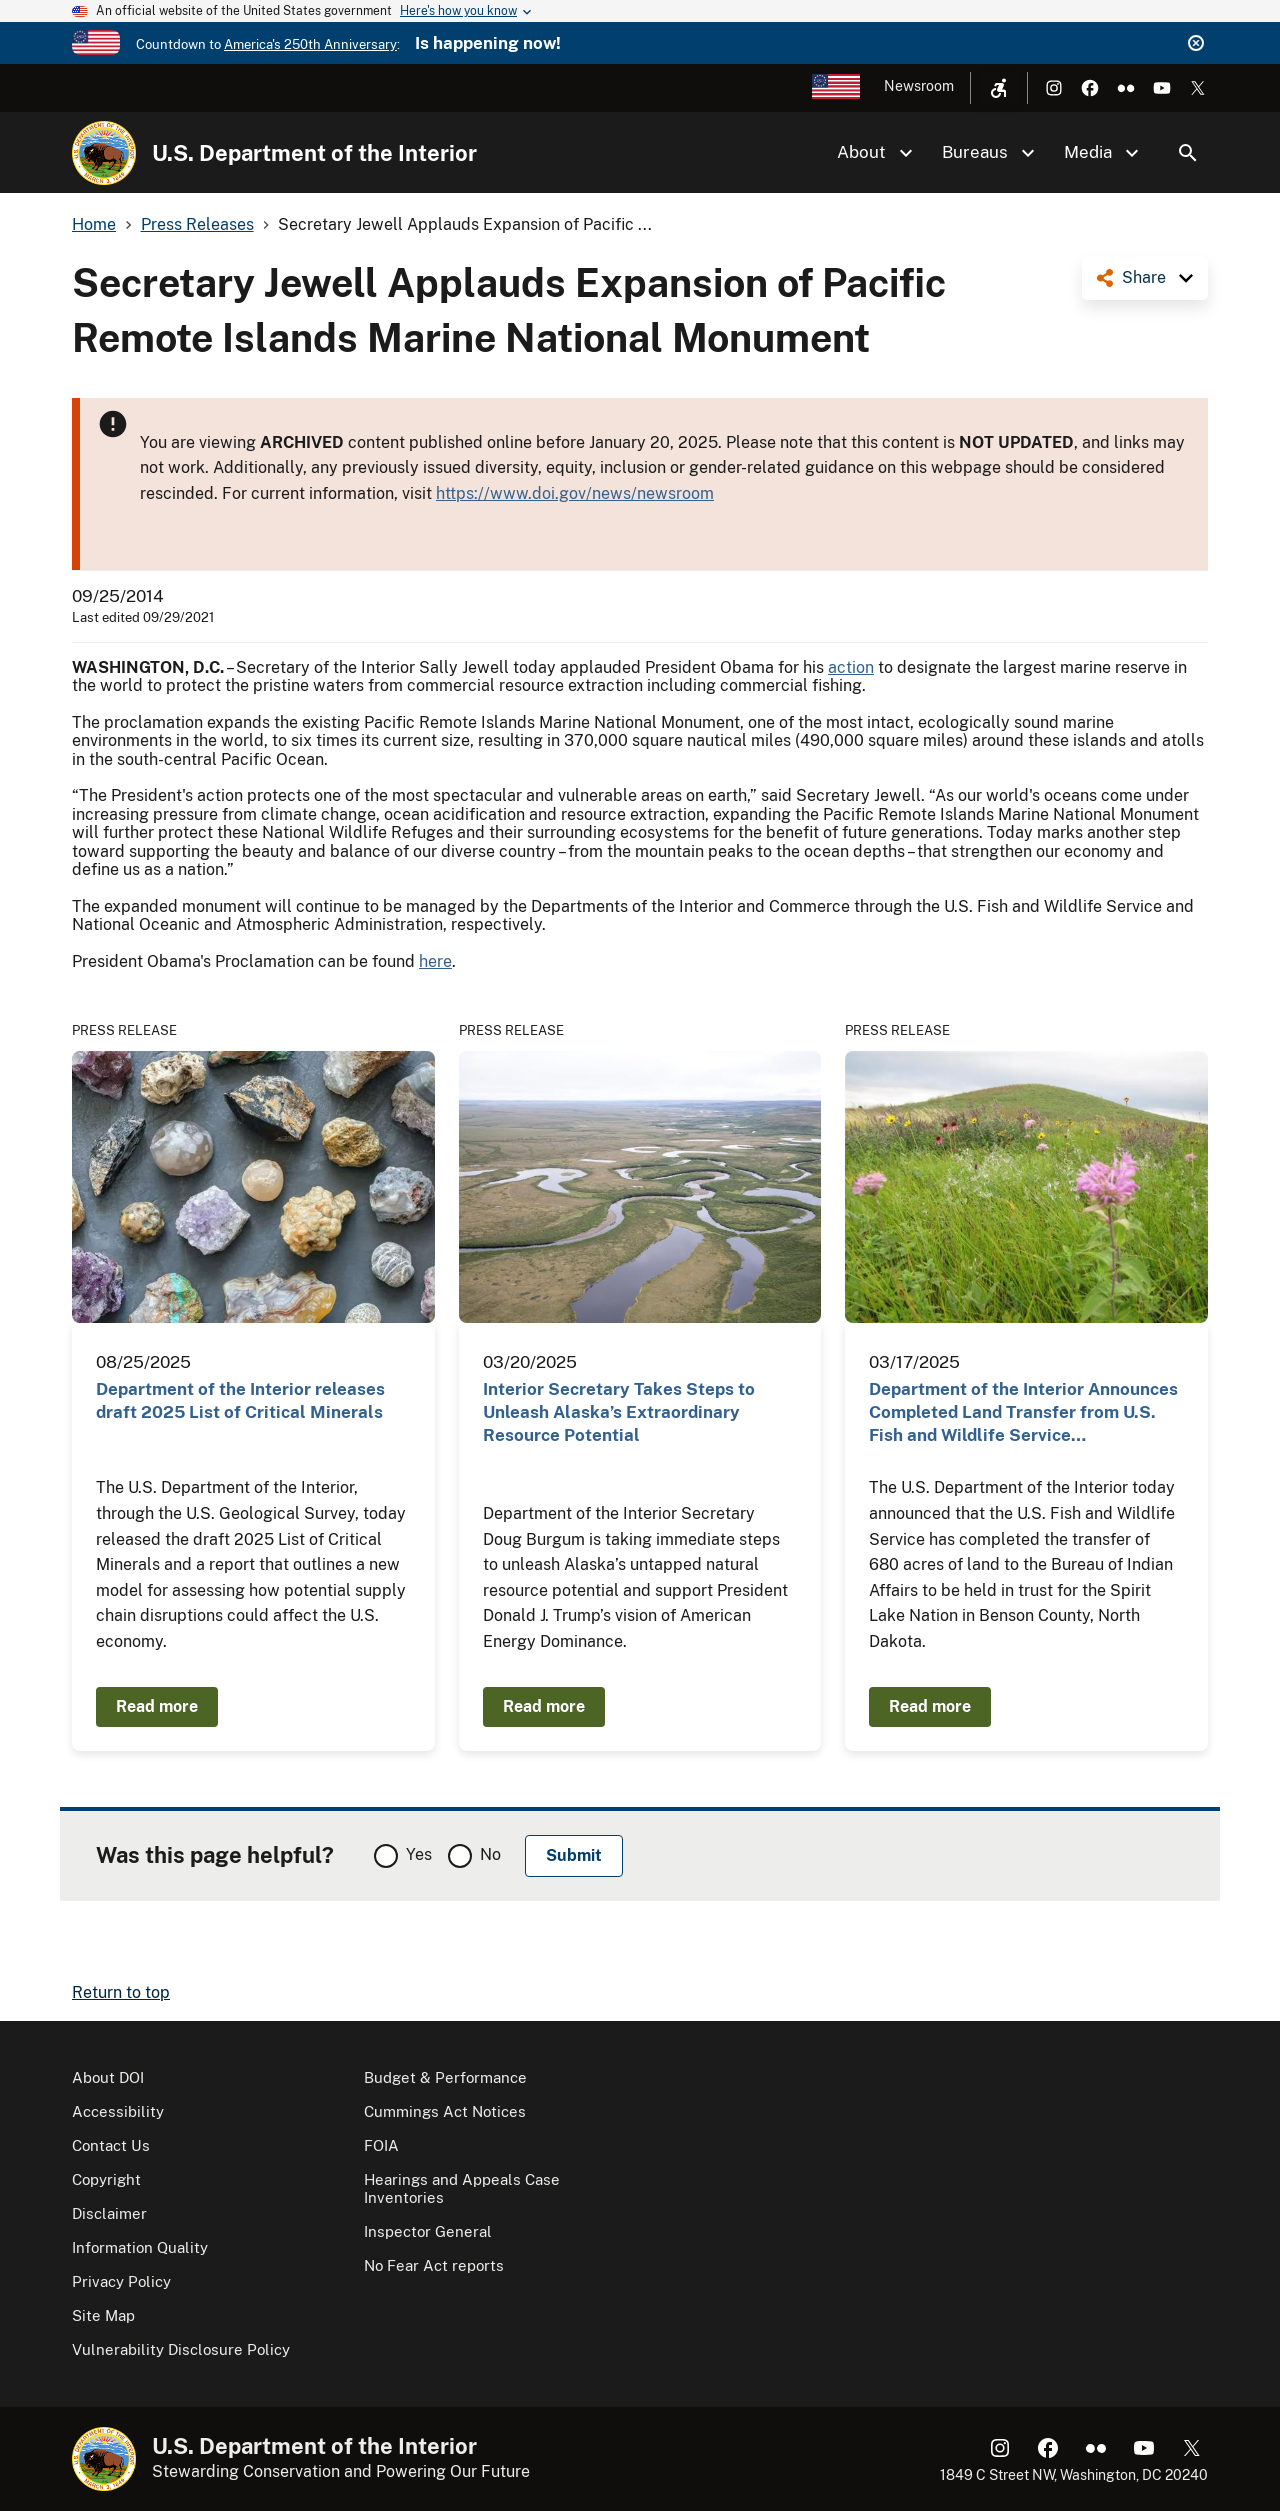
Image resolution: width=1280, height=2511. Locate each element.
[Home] (104, 153)
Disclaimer (109, 2213)
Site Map (103, 2315)
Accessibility (118, 2111)
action (851, 667)
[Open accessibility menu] (999, 88)
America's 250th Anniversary (310, 44)
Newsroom (919, 86)
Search (1188, 153)
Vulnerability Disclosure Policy (181, 2349)
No (490, 1854)
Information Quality (140, 2247)
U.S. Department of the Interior (314, 153)
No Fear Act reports (434, 2265)
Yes (419, 1854)
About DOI (108, 2077)
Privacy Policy (121, 2281)
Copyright (106, 2179)
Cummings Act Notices (445, 2111)
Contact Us (111, 2145)
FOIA (381, 2145)
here (435, 961)
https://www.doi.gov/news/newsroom (575, 493)
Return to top (121, 1992)
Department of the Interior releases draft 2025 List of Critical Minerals (240, 1400)
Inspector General (428, 2231)
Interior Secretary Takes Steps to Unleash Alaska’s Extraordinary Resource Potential (619, 1412)
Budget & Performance (445, 2077)
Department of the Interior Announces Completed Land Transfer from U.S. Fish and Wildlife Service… (1023, 1412)
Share (1144, 277)
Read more (157, 1706)
